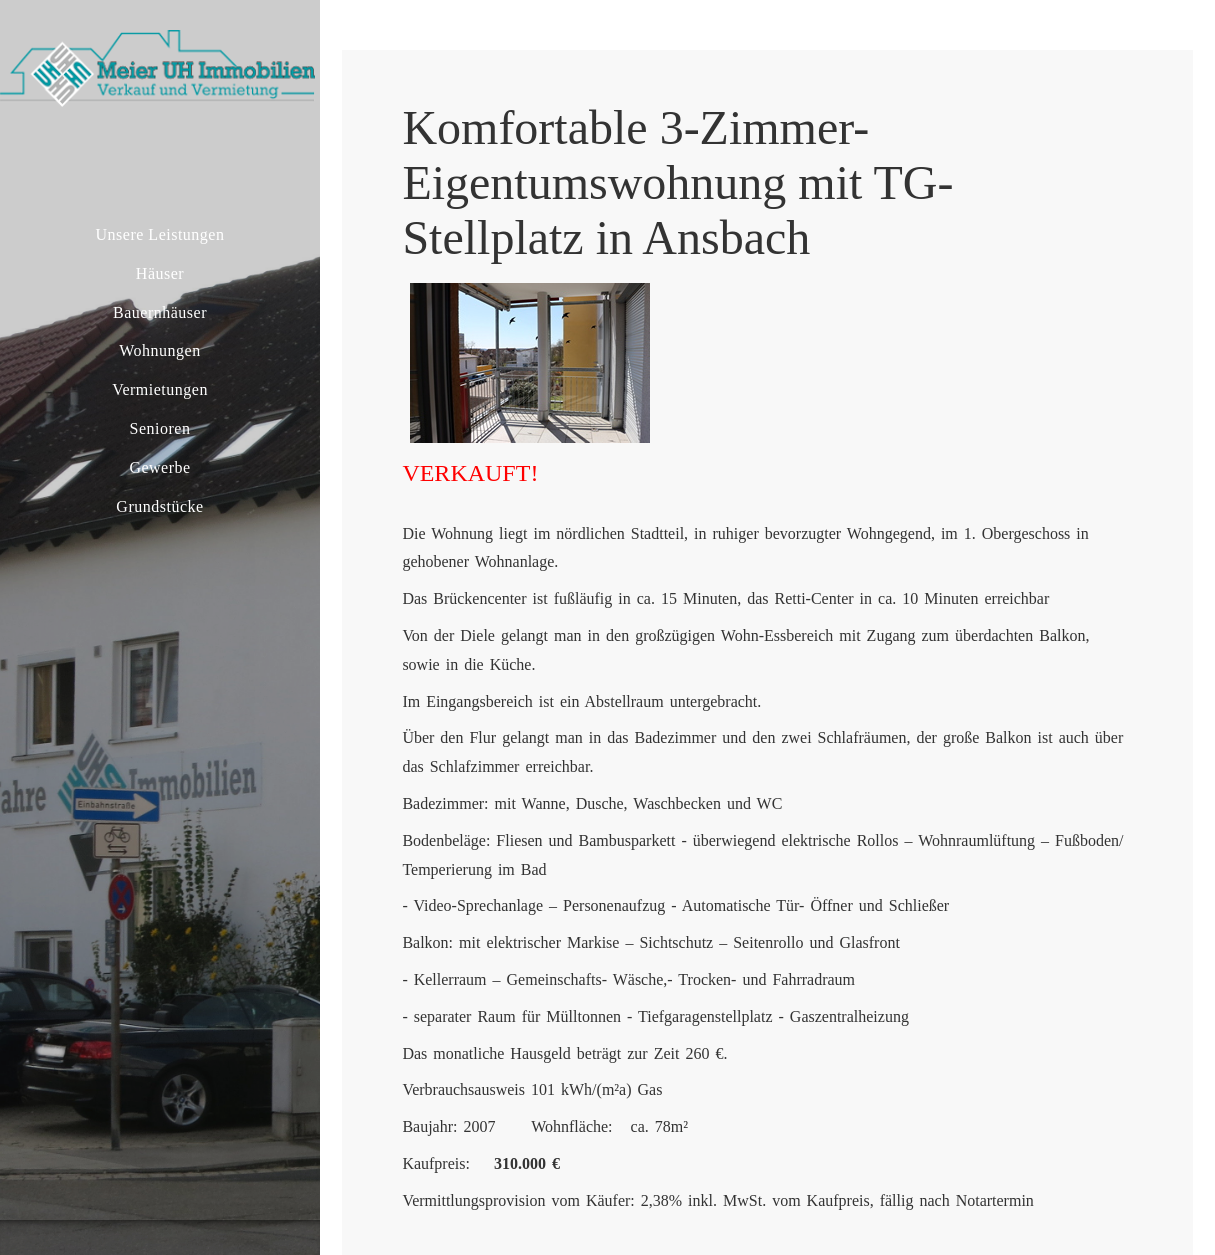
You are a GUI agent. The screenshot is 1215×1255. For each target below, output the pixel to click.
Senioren (160, 428)
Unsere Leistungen (160, 234)
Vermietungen (160, 389)
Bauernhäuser (160, 312)
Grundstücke (159, 506)
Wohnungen (159, 350)
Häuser (160, 273)
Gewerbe (159, 467)
